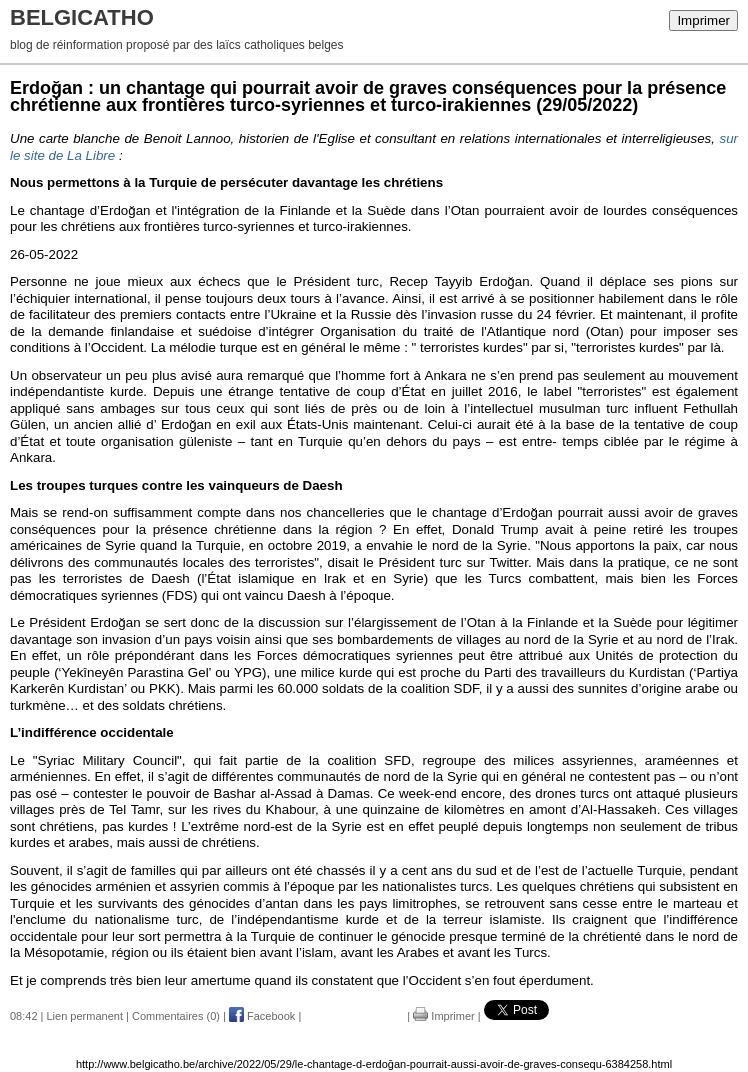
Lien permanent (85, 1016)
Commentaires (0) (176, 1016)
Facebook (262, 1016)
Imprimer (703, 20)
